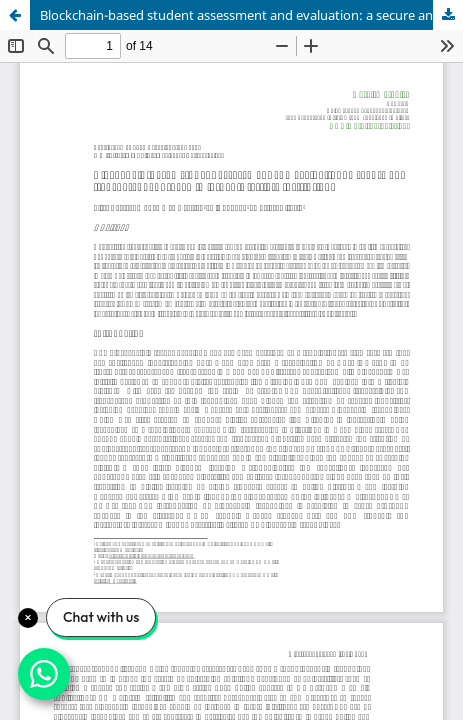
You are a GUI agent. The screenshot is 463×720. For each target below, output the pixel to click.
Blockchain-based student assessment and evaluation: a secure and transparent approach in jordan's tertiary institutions (251, 15)
